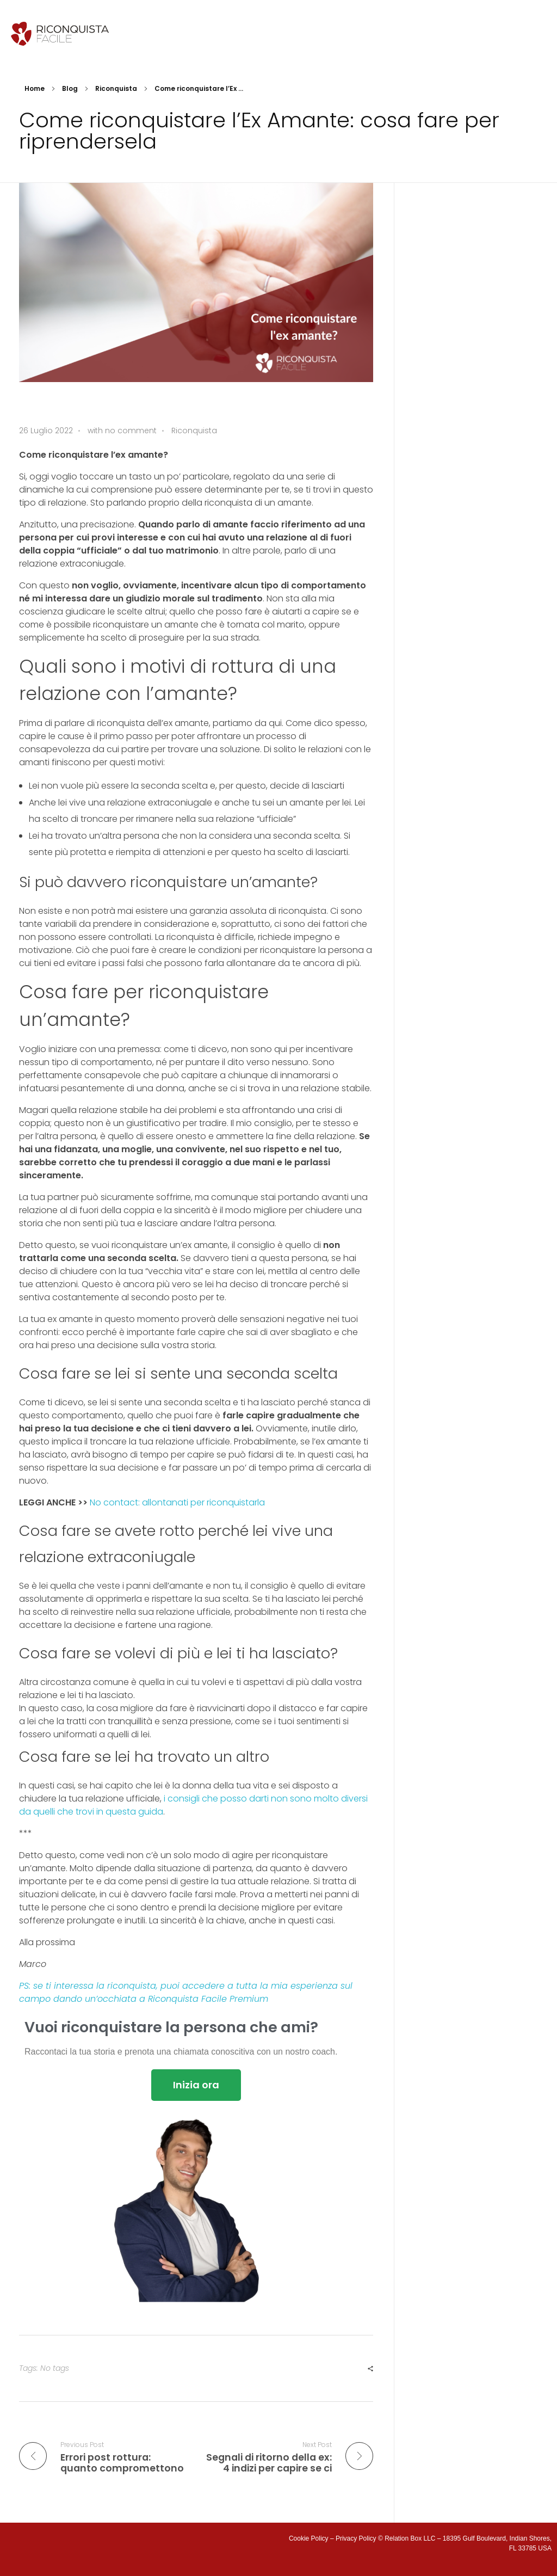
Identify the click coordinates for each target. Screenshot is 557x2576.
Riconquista (116, 88)
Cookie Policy (309, 2538)
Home (34, 88)
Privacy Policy (356, 2538)
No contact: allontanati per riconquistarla (177, 1502)
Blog (70, 88)
